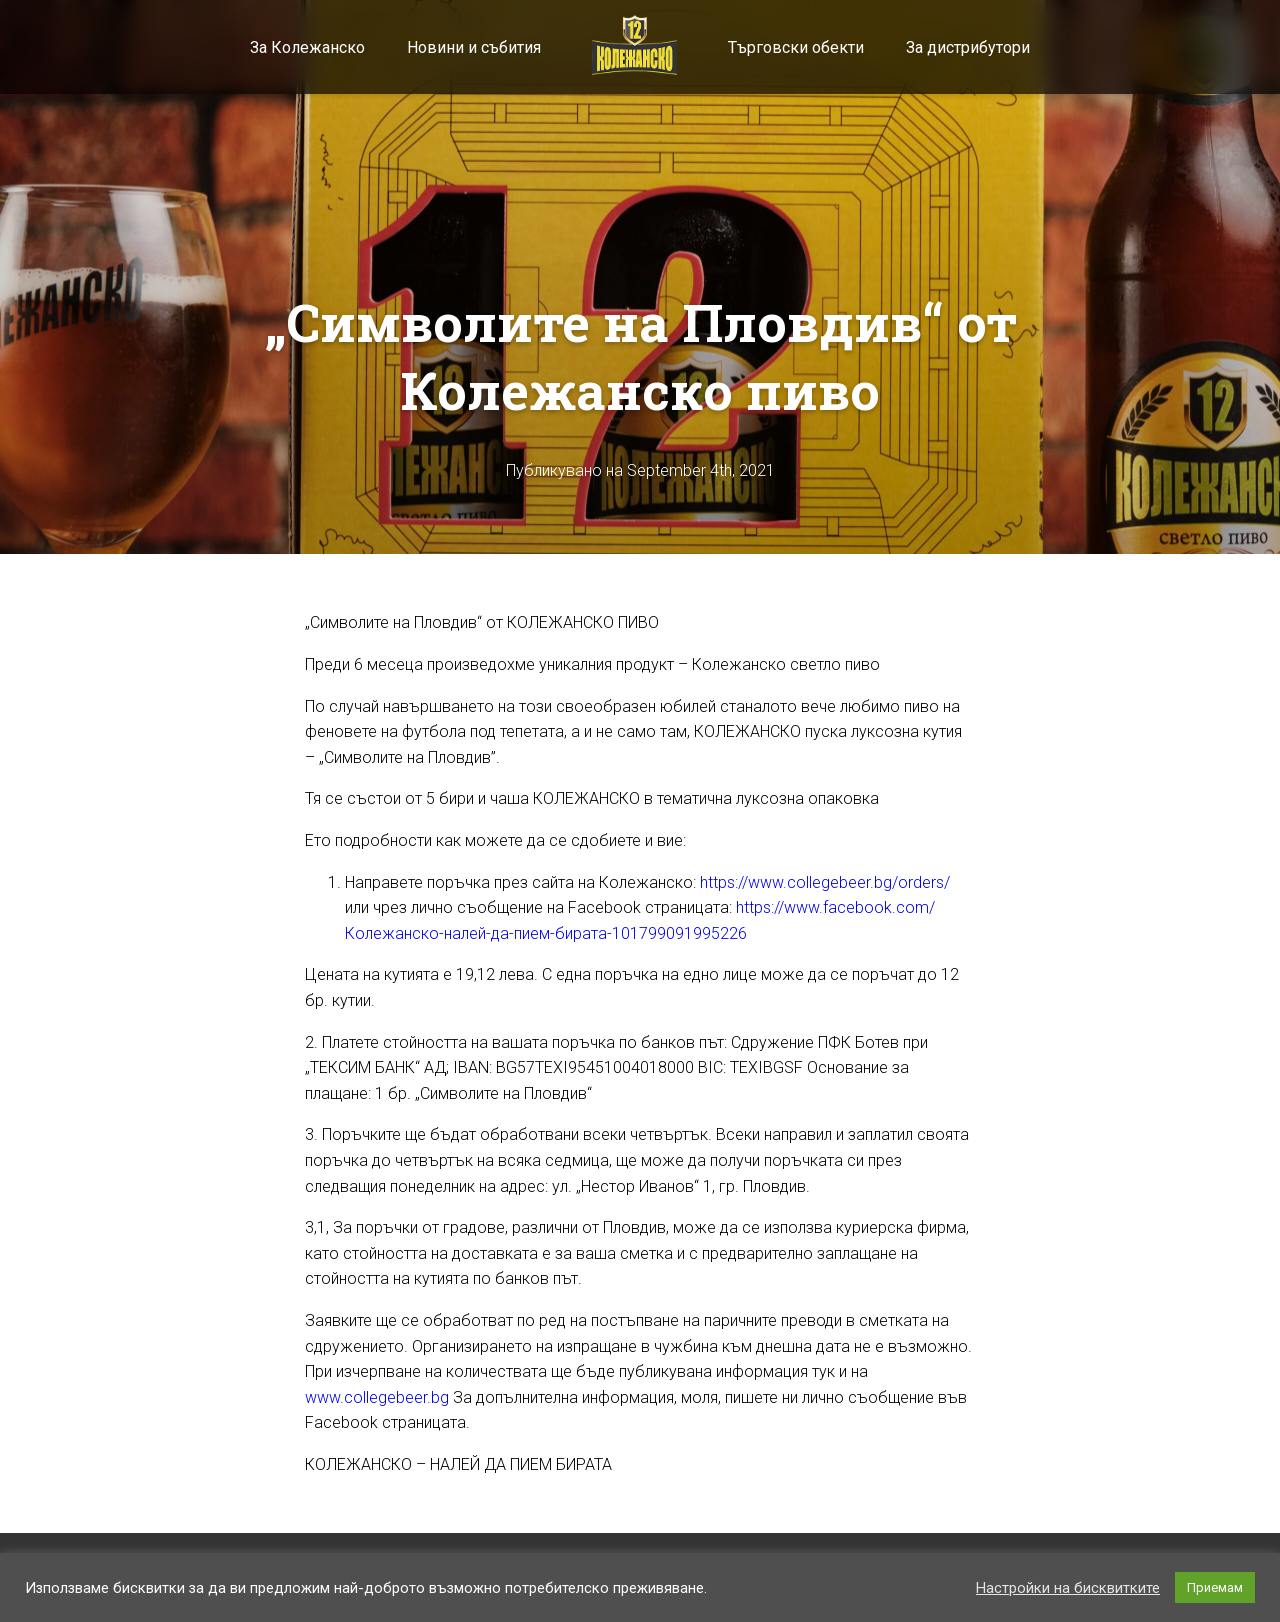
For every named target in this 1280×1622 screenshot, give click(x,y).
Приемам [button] (1215, 1587)
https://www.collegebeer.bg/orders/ (825, 882)
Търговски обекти (796, 47)
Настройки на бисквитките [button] (1068, 1588)
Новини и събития (474, 47)
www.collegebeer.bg (377, 1397)
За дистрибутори (968, 47)
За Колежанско (307, 47)
